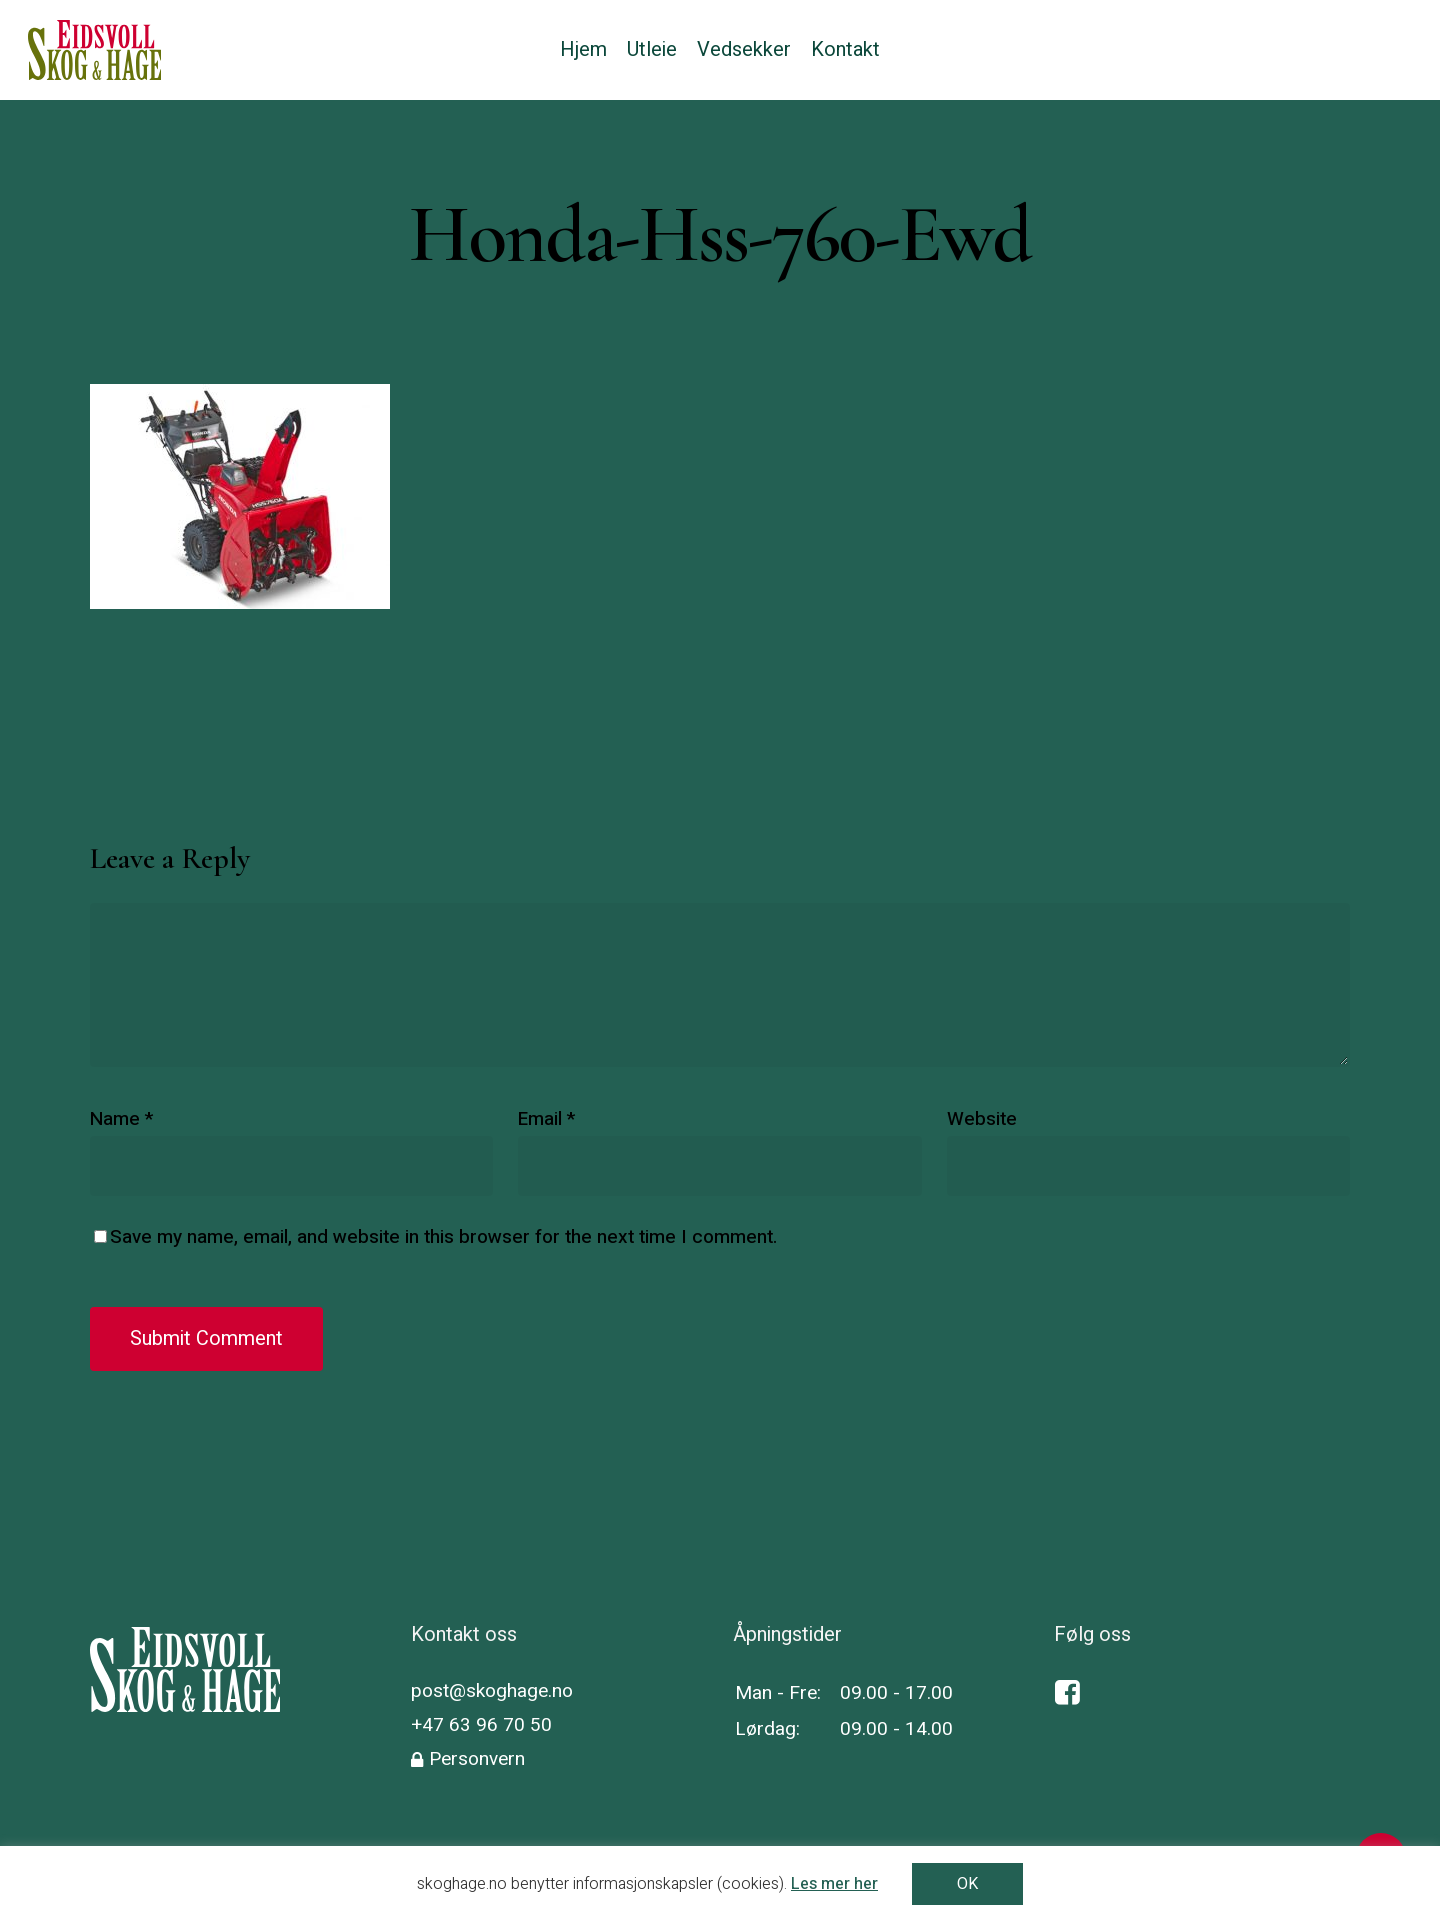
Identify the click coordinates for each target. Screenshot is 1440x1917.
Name (121, 1119)
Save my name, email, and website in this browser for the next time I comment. (443, 1237)
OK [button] (967, 1884)
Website (982, 1119)
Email (546, 1119)
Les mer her (834, 1884)
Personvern (477, 1759)
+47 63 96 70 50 (481, 1725)
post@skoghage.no (492, 1691)
